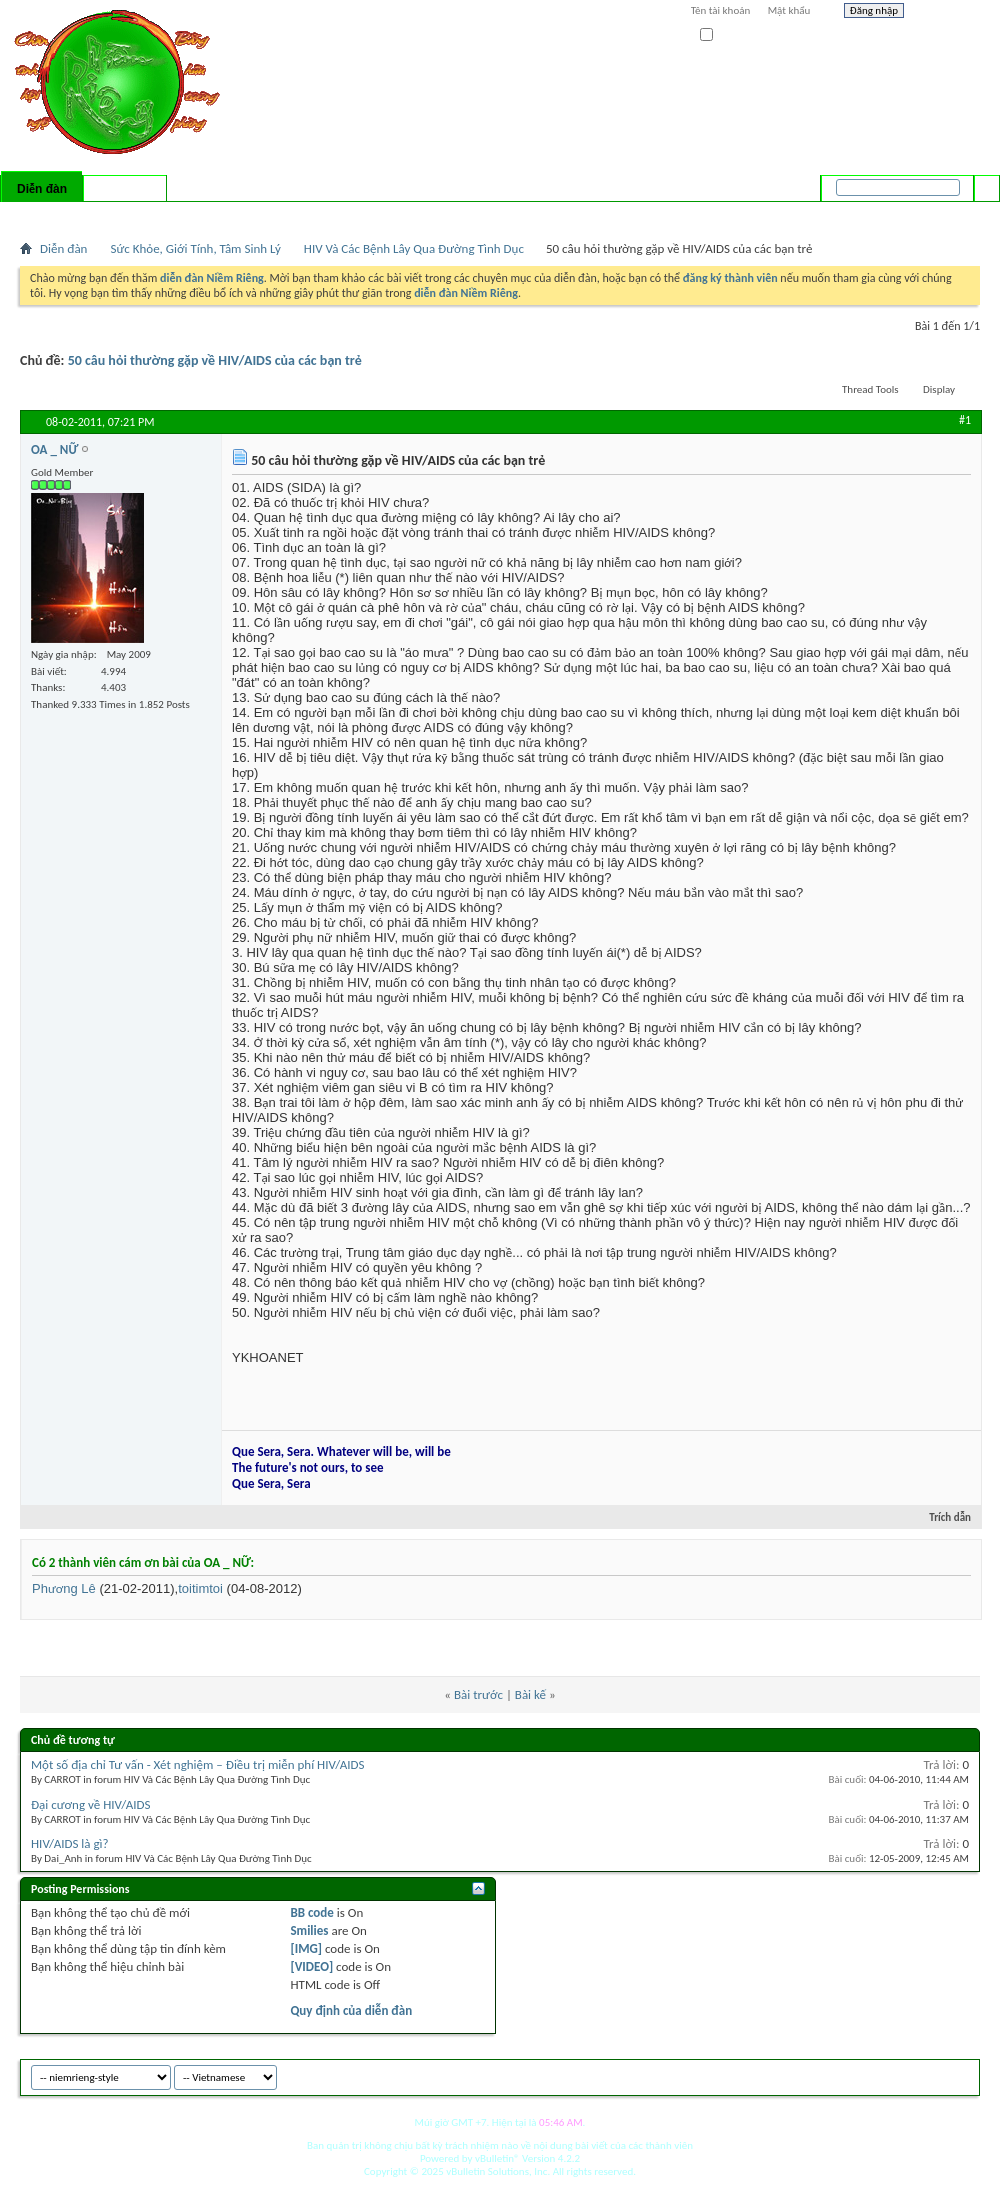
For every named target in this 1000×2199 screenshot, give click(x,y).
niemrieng (868, 2074)
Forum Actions (195, 215)
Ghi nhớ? (728, 35)
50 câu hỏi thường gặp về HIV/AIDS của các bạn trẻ (215, 360)
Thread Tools (870, 389)
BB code (311, 1912)
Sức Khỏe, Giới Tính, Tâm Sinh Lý (195, 248)
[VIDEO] (311, 1966)
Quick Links (280, 215)
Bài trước (478, 1694)
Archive (922, 2074)
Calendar (126, 215)
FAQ (83, 215)
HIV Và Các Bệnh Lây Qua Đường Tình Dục (414, 248)
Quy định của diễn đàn (351, 2010)
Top (959, 2074)
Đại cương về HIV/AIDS (91, 1804)
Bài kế (530, 1694)
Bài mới (43, 215)
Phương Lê (64, 1588)
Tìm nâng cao (946, 214)
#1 (965, 420)
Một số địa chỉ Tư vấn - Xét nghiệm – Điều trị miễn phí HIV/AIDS (198, 1764)
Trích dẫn (941, 1517)
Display (939, 389)
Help (947, 13)
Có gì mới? (125, 189)
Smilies (309, 1930)
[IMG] (306, 1948)
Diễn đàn (42, 189)
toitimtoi (200, 1588)
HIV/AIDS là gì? (70, 1843)
